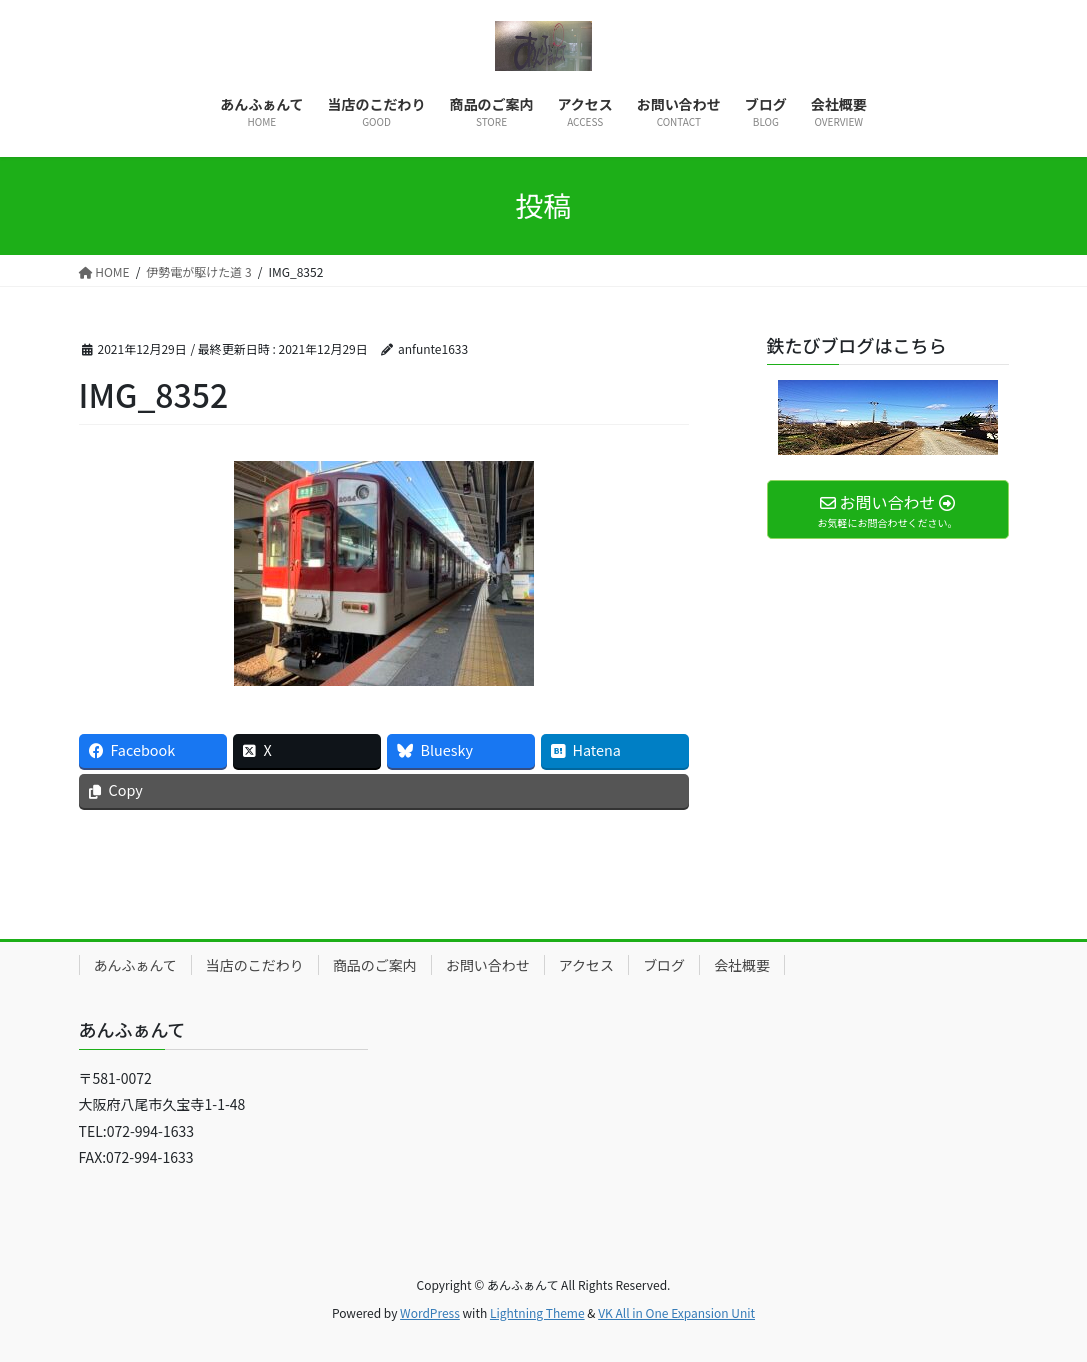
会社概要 (742, 965)
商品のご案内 (375, 965)
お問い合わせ (488, 965)
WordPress (430, 1312)
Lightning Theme (537, 1312)
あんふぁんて (135, 965)
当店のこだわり (255, 965)
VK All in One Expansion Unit (676, 1312)
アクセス (586, 965)
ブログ (664, 965)
